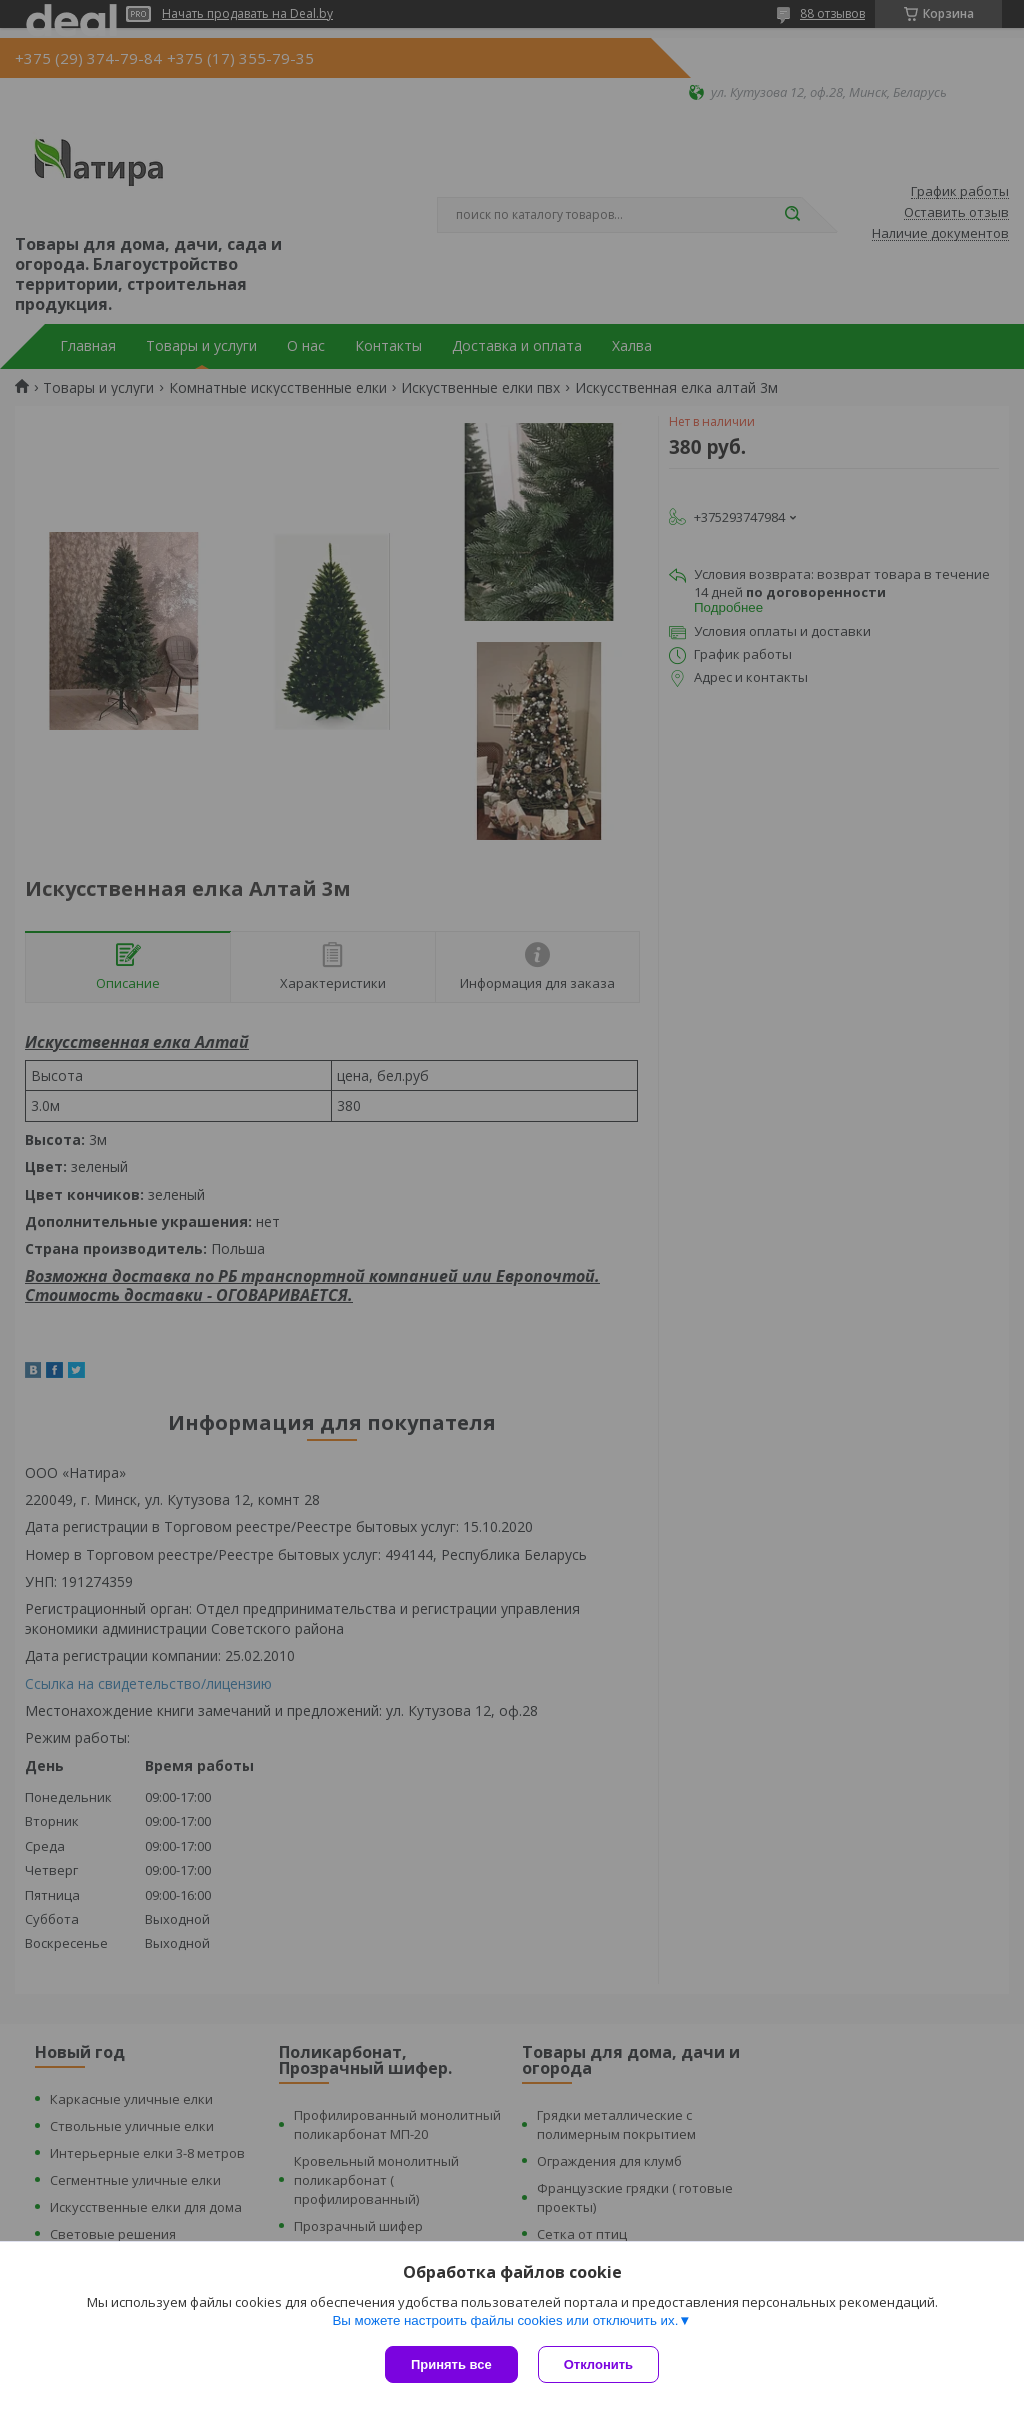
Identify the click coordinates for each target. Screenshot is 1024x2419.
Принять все (451, 2364)
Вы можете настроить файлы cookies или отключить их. (505, 2320)
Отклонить (598, 2364)
